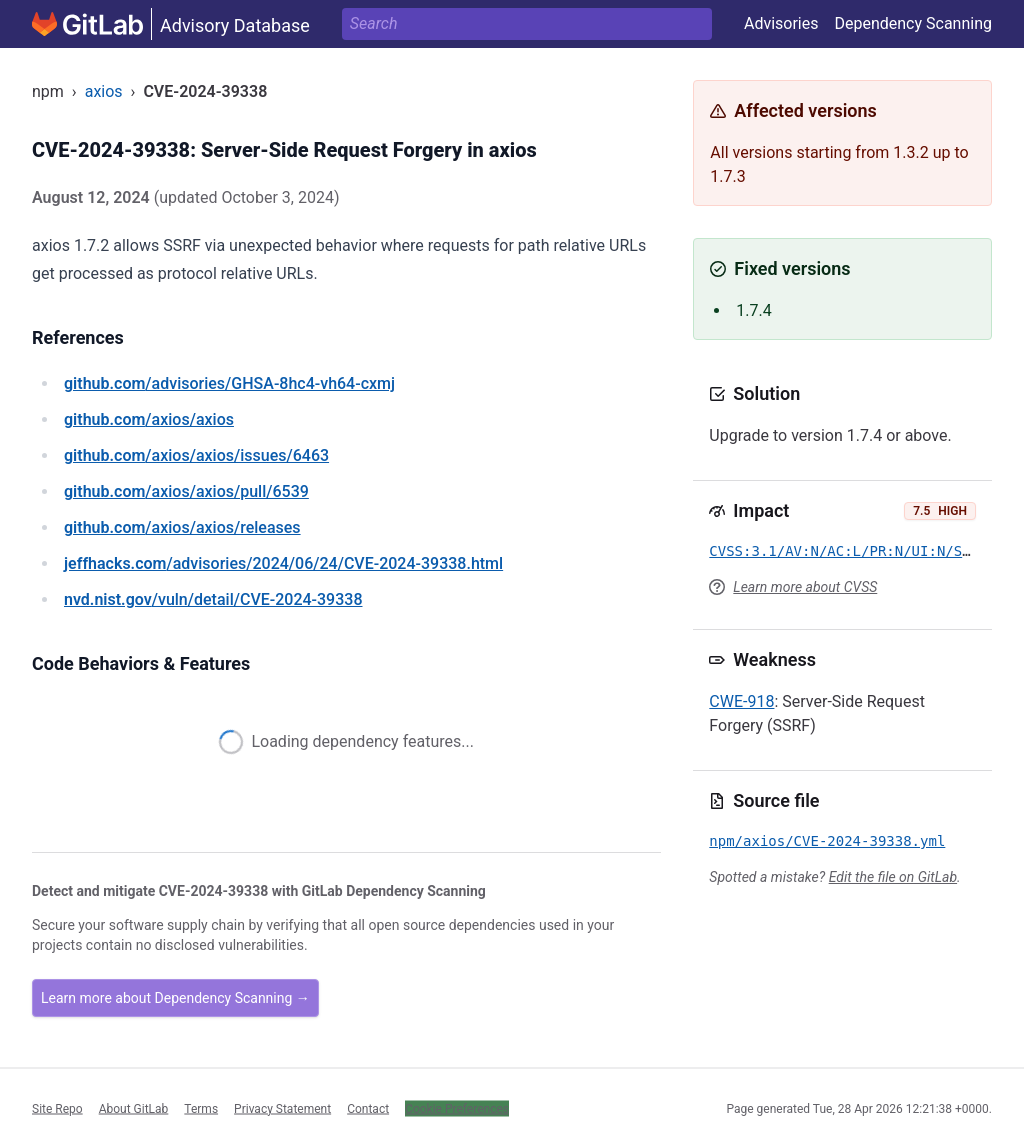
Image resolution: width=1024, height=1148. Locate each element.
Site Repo (57, 1108)
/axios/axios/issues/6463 (196, 455)
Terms (201, 1108)
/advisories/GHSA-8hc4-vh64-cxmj (229, 383)
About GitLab (134, 1108)
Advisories (781, 23)
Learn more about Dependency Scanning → (175, 998)
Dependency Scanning (913, 23)
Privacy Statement (282, 1108)
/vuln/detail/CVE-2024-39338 (213, 599)
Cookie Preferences (457, 1108)
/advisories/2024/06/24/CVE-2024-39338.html (283, 563)
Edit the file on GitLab (893, 877)
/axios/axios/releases (182, 527)
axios (104, 91)
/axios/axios (149, 419)
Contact (368, 1108)
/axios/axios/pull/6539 (186, 491)
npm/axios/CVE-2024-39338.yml (827, 841)
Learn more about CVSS (805, 587)
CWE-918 (741, 701)
